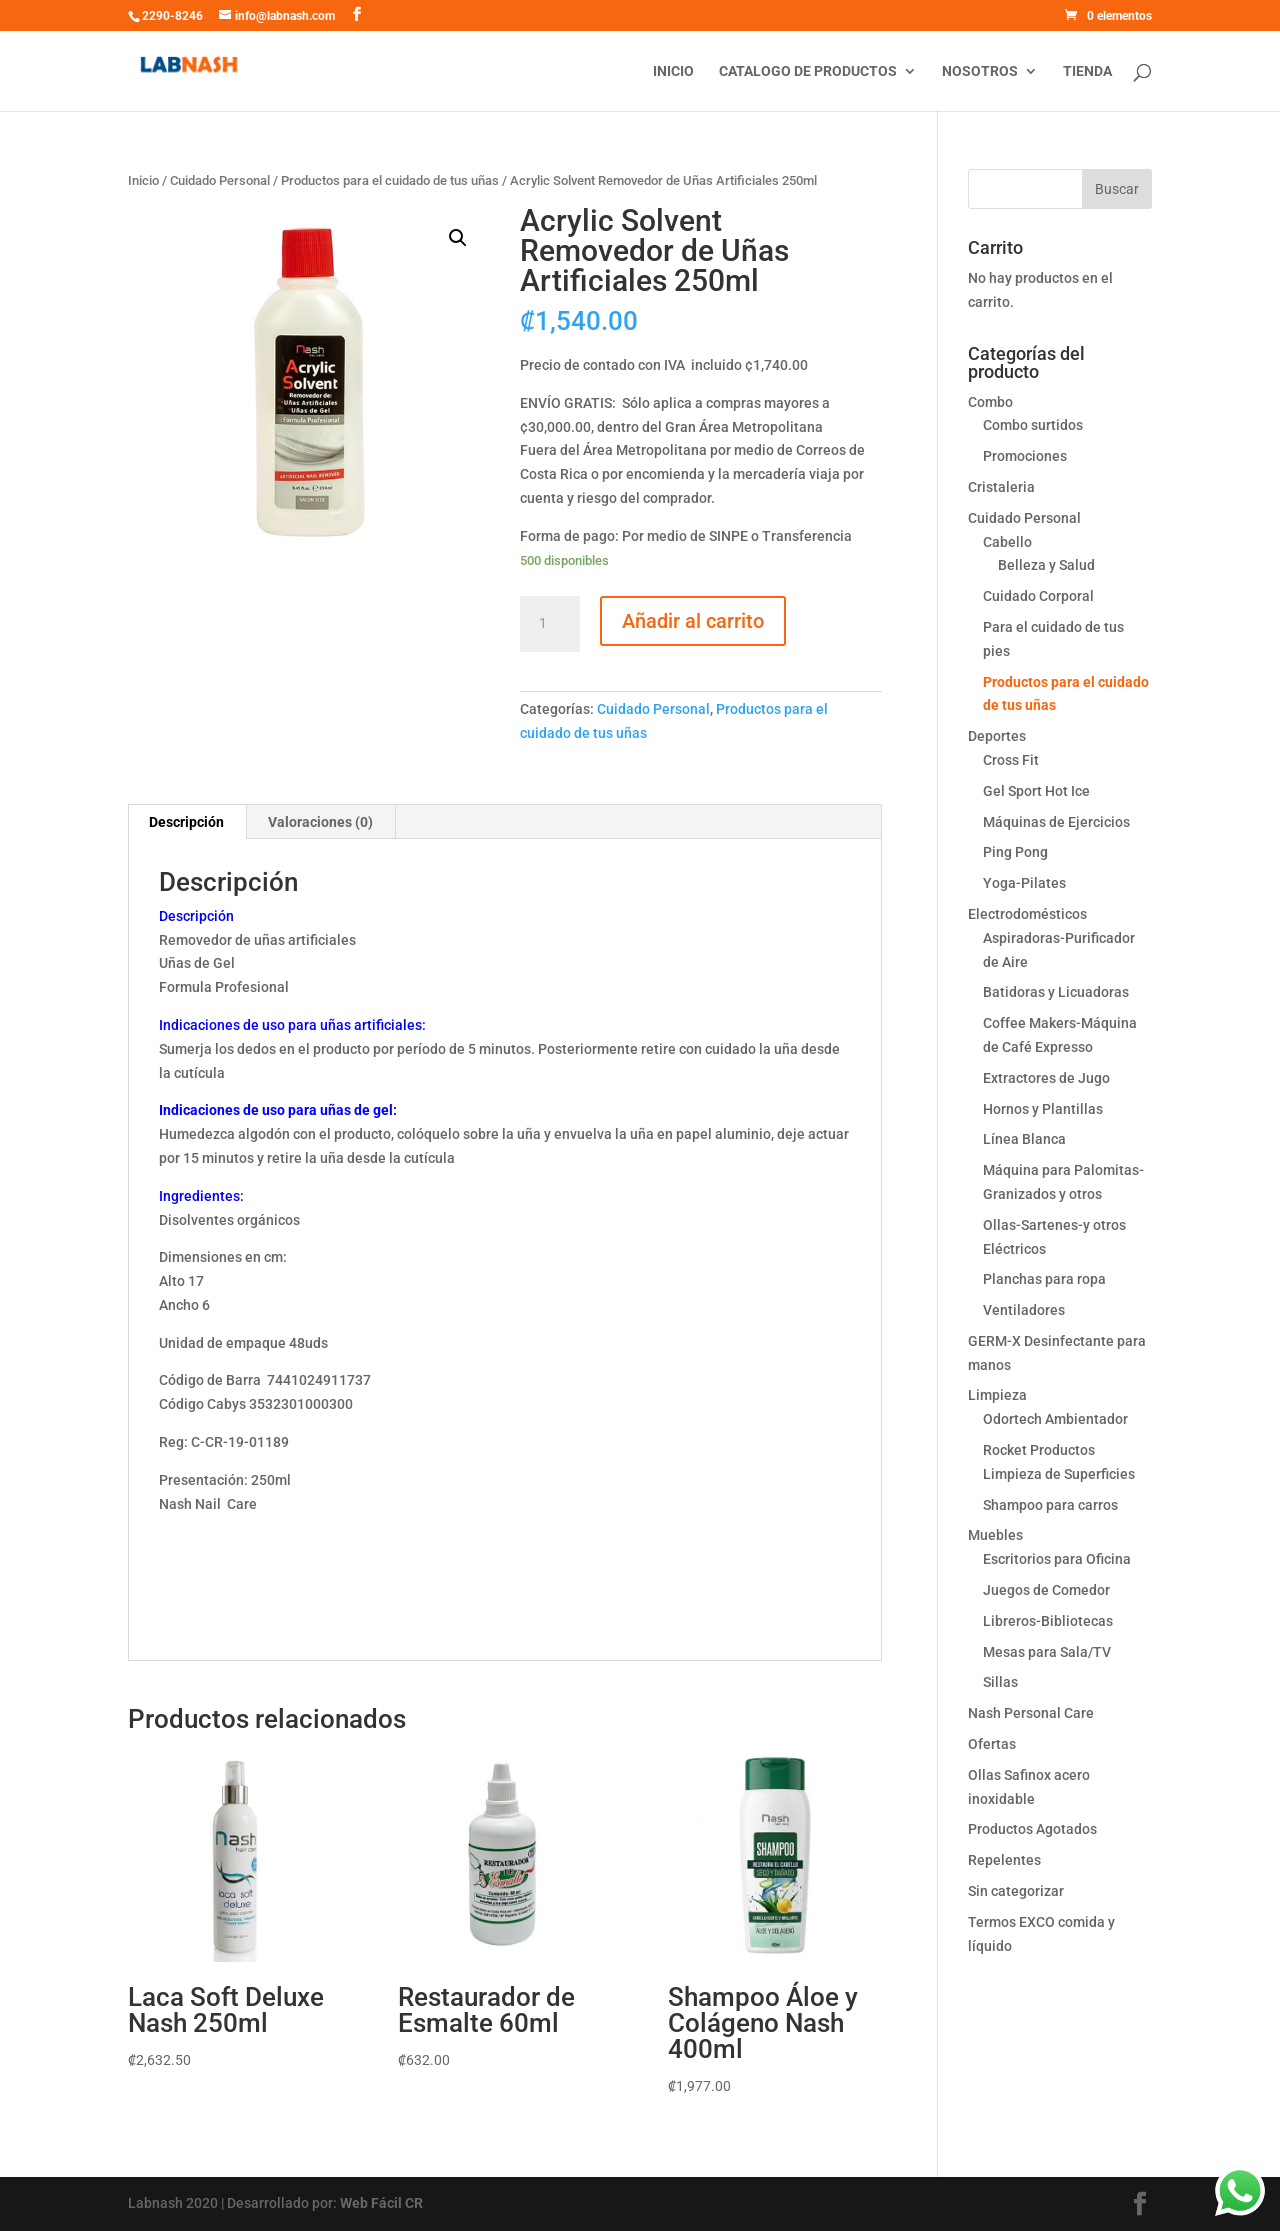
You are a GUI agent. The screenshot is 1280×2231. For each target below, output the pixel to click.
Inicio (673, 71)
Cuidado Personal (220, 180)
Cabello (1007, 542)
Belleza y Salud (1046, 565)
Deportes (997, 736)
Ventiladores (1024, 1310)
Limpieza (997, 1395)
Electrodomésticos (1027, 914)
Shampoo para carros (1050, 1505)
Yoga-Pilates (1024, 883)
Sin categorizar (1016, 1891)
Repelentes (1004, 1860)
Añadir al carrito (693, 621)
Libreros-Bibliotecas (1048, 1621)
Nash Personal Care (1031, 1713)
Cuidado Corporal (1038, 596)
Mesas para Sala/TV (1047, 1652)
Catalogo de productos (808, 71)
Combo (990, 402)
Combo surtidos (1033, 425)
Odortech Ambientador (1055, 1419)
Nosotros (980, 71)
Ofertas (992, 1744)
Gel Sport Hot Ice (1036, 791)
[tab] (187, 822)
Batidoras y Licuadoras (1056, 992)
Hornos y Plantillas (1043, 1109)
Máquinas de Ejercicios (1056, 822)
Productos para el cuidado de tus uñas (390, 180)
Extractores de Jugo (1046, 1078)
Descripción (186, 822)
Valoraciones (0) (320, 822)
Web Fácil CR (381, 2203)
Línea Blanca (1024, 1139)
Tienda (1087, 71)
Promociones (1025, 456)
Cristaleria (1001, 487)
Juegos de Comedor (1046, 1590)
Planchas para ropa (1044, 1279)
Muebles (995, 1535)
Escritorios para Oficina (1057, 1559)
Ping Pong (1015, 852)
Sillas (1000, 1682)
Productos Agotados (1032, 1829)
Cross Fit (1011, 760)
